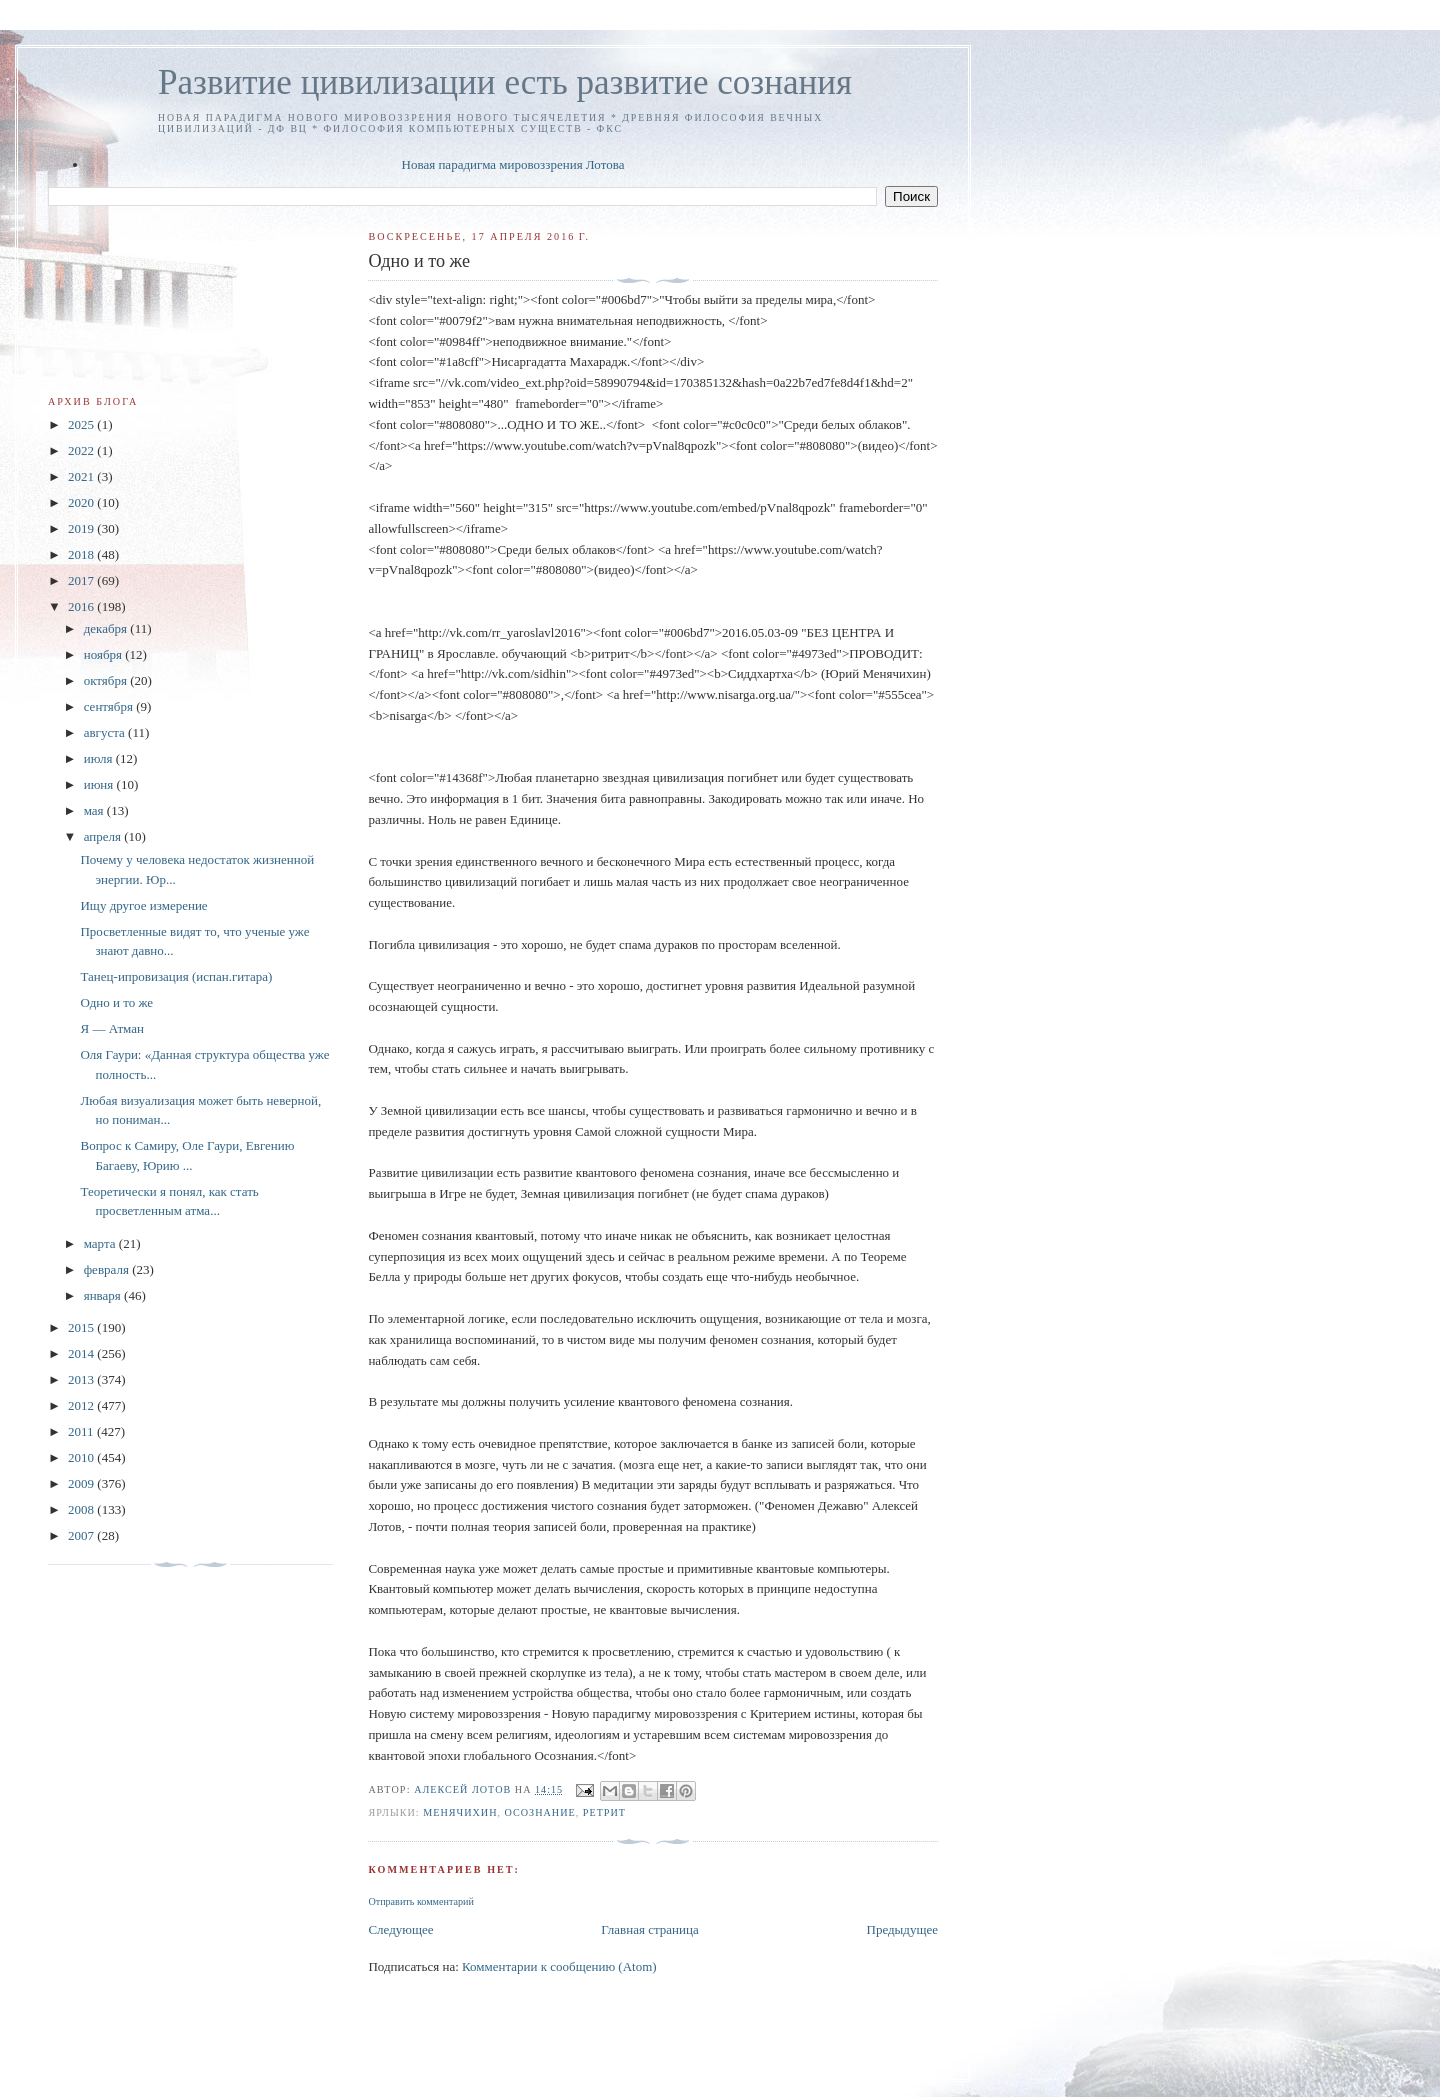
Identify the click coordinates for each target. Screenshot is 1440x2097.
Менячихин (460, 1812)
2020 (82, 502)
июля (100, 758)
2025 (82, 424)
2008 (82, 1509)
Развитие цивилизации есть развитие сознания (505, 82)
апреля (104, 836)
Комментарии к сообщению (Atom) (559, 1966)
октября (107, 680)
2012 (82, 1405)
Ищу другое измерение (143, 905)
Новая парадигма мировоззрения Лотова (513, 164)
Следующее (400, 1929)
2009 (82, 1483)
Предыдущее (903, 1929)
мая (95, 810)
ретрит (604, 1812)
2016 (82, 606)
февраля (108, 1269)
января (104, 1295)
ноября (105, 654)
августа (106, 732)
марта (101, 1243)
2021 (82, 476)
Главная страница (649, 1929)
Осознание (540, 1812)
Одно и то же (116, 1002)
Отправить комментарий (420, 1901)
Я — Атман (111, 1028)
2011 (82, 1431)
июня (100, 784)
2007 (82, 1535)
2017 (82, 580)
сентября (110, 706)
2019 (82, 528)
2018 (82, 554)
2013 (82, 1379)
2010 (82, 1457)
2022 (82, 450)
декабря (107, 628)
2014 (82, 1353)
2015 (82, 1327)
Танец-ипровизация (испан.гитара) (176, 976)
